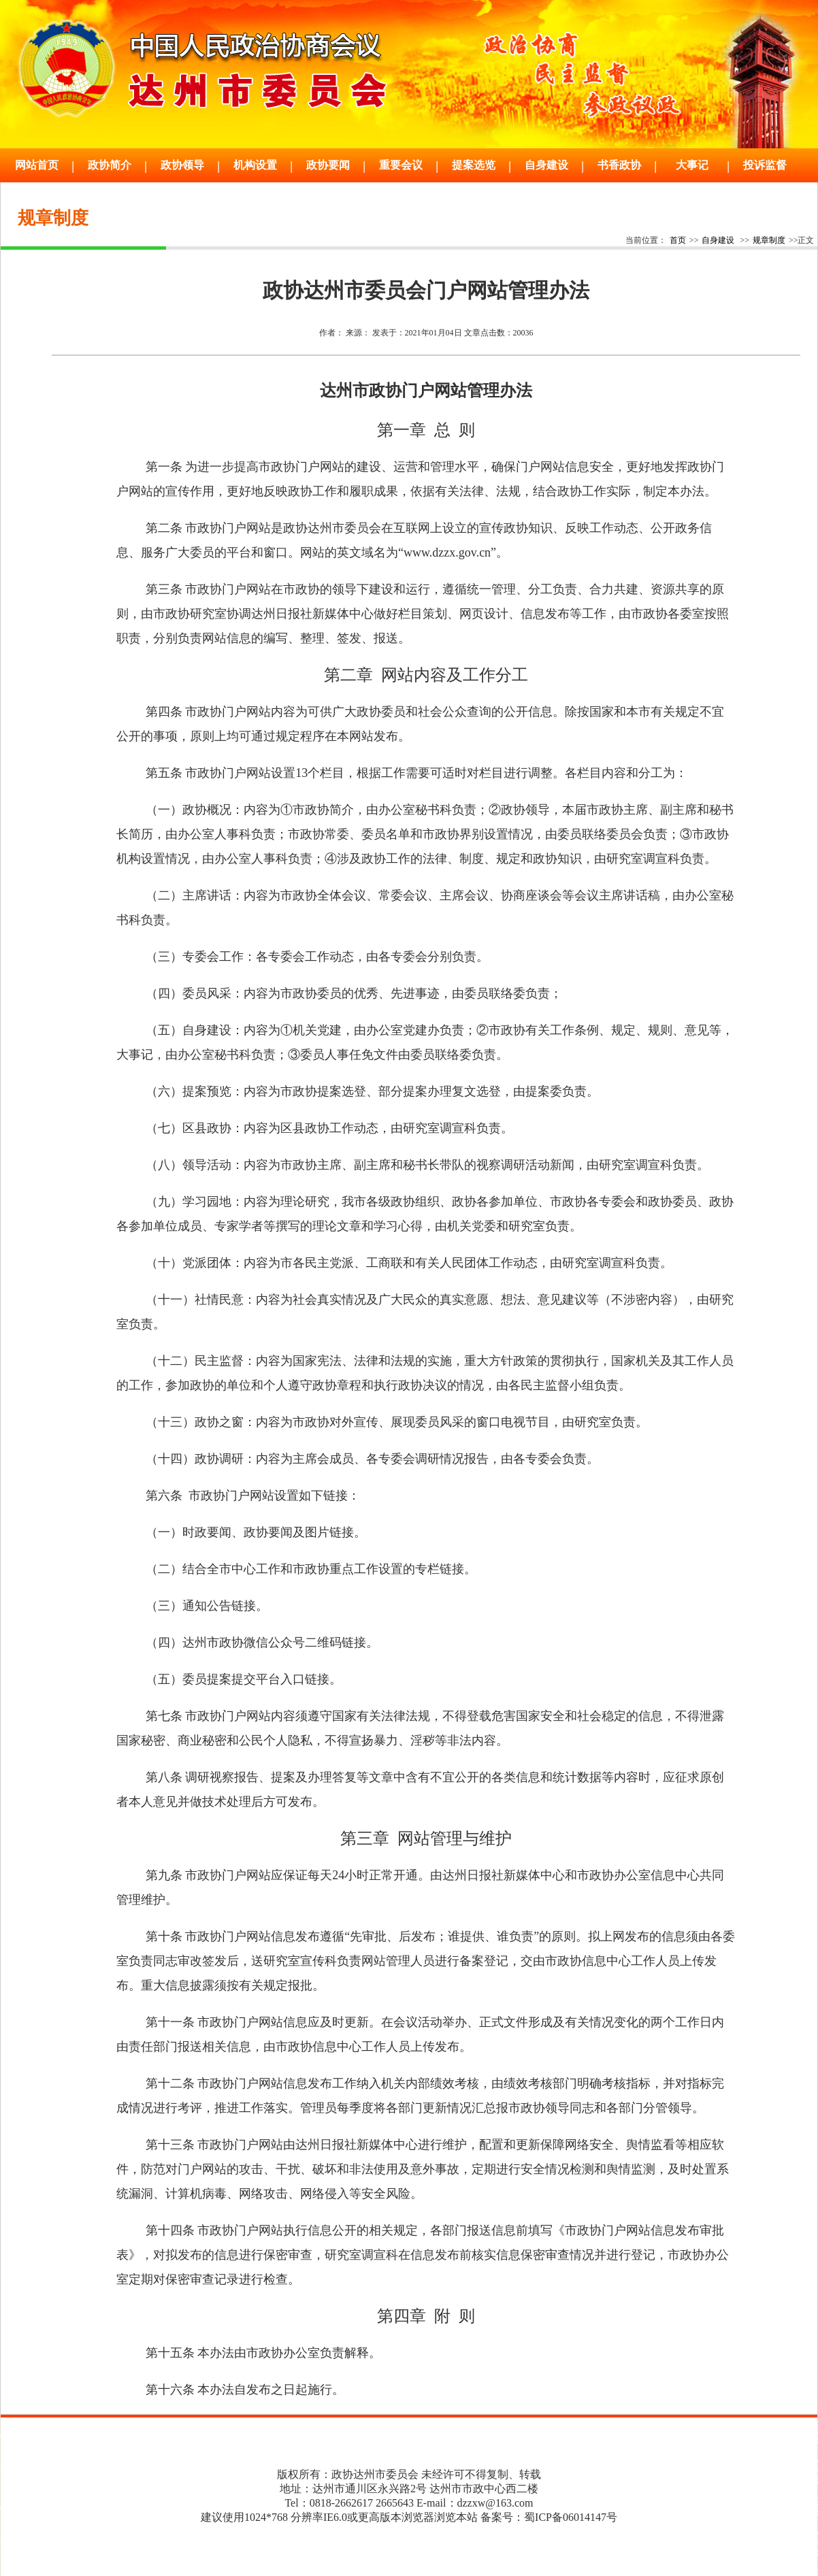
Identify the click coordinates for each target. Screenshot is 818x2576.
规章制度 (769, 240)
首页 (678, 240)
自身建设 (718, 240)
